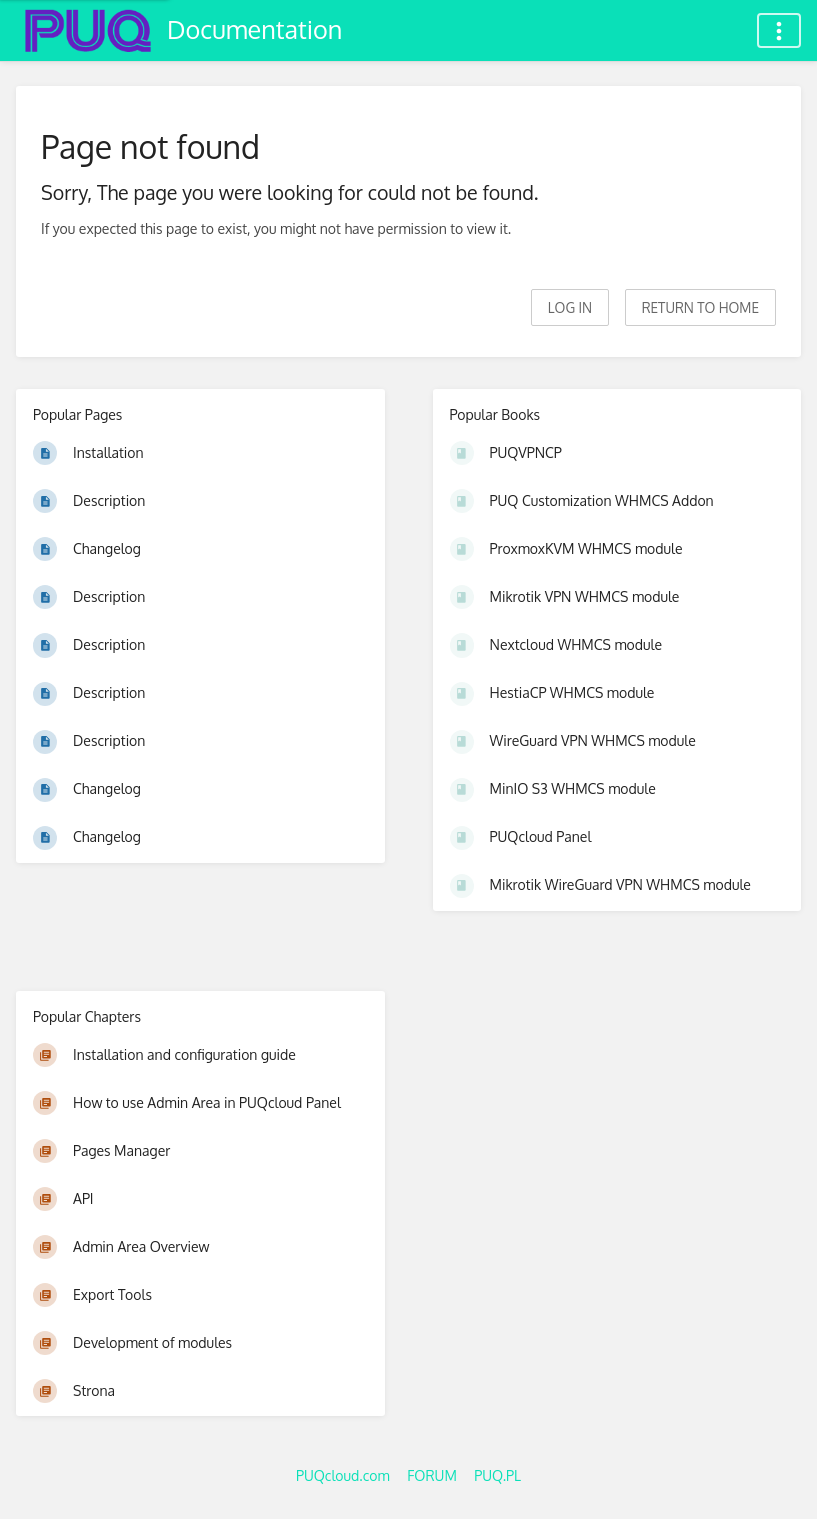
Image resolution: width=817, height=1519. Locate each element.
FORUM (432, 1475)
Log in (570, 307)
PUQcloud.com (343, 1475)
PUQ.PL (497, 1475)
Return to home (700, 307)
